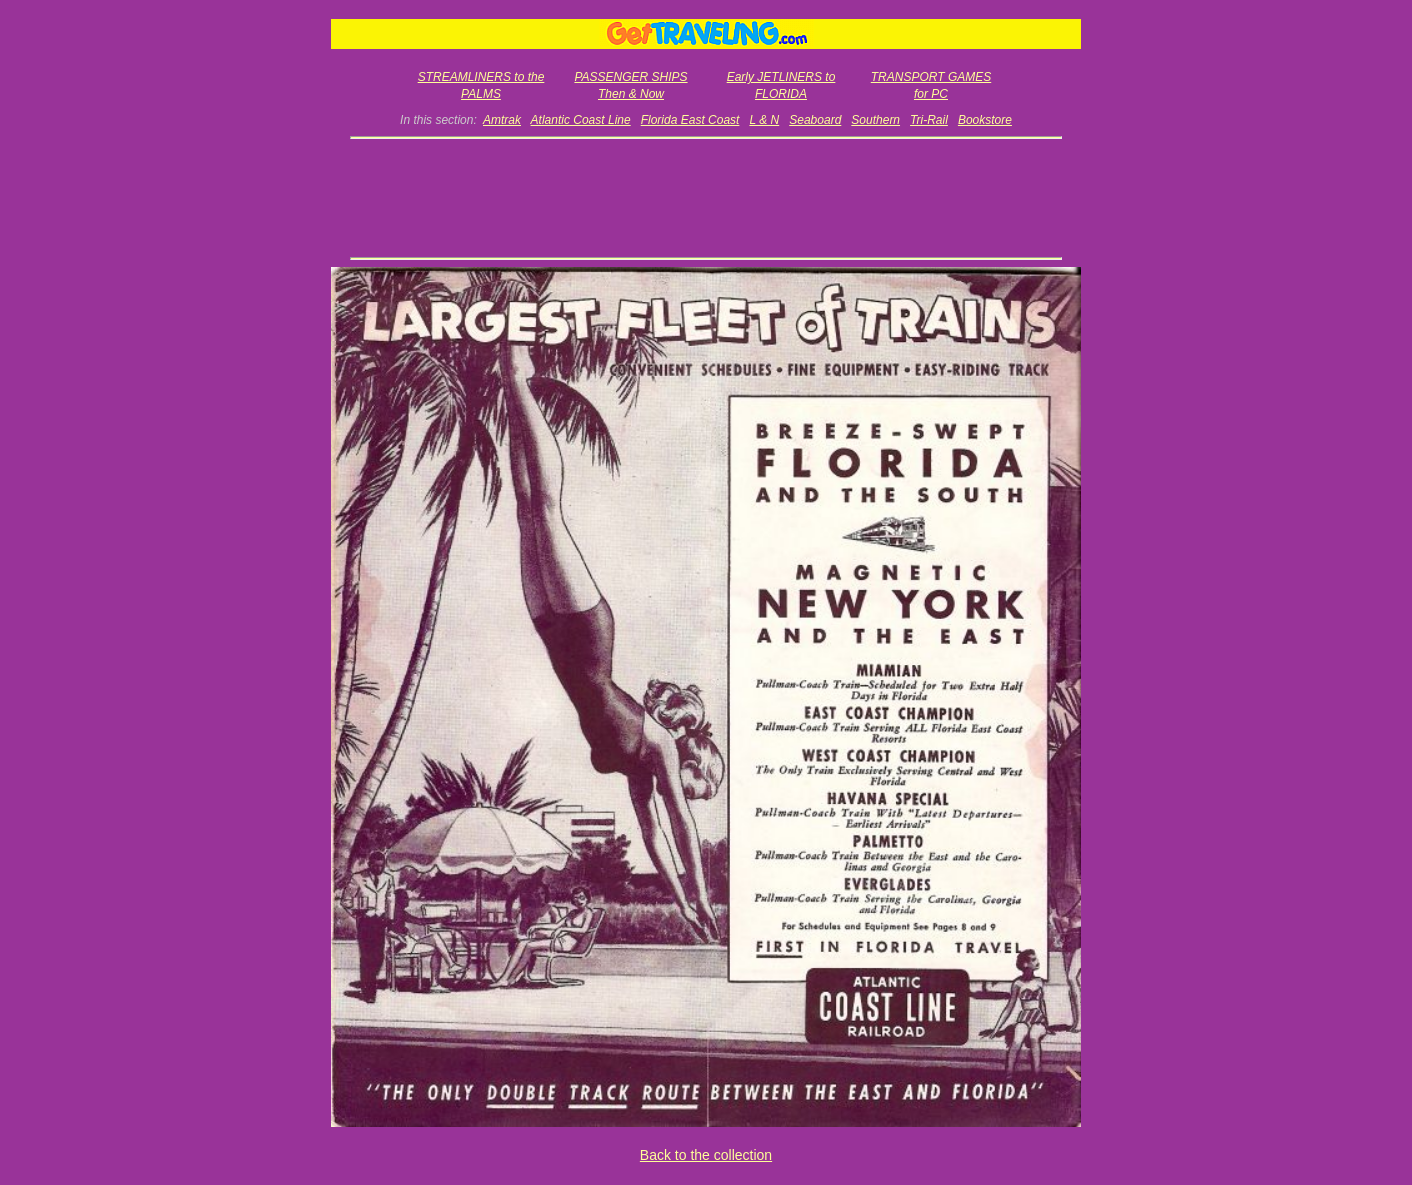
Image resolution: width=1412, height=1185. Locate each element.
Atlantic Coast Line (581, 120)
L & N (764, 120)
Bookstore (985, 120)
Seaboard (815, 120)
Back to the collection (706, 1155)
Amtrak (502, 120)
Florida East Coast (690, 120)
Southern (875, 120)
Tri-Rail (929, 120)
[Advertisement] (706, 198)
